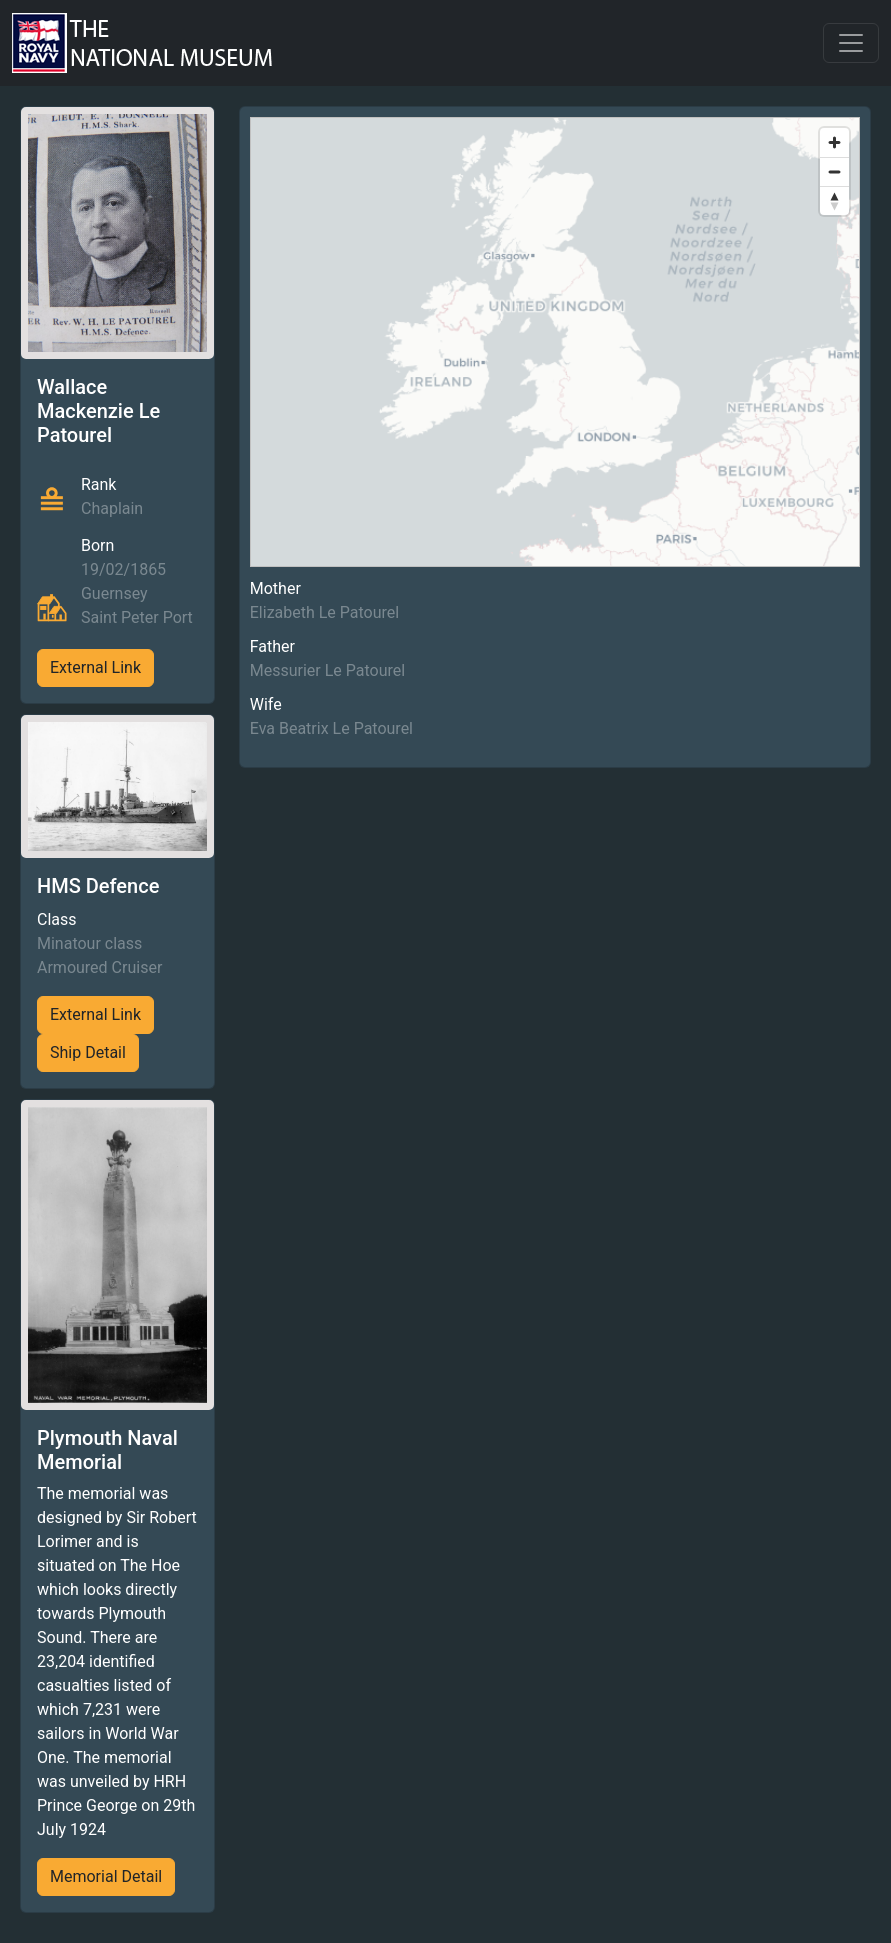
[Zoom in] (834, 142)
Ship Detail (88, 1052)
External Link (95, 667)
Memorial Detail (106, 1876)
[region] (555, 342)
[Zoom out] (834, 171)
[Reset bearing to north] (834, 200)
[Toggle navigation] (851, 43)
